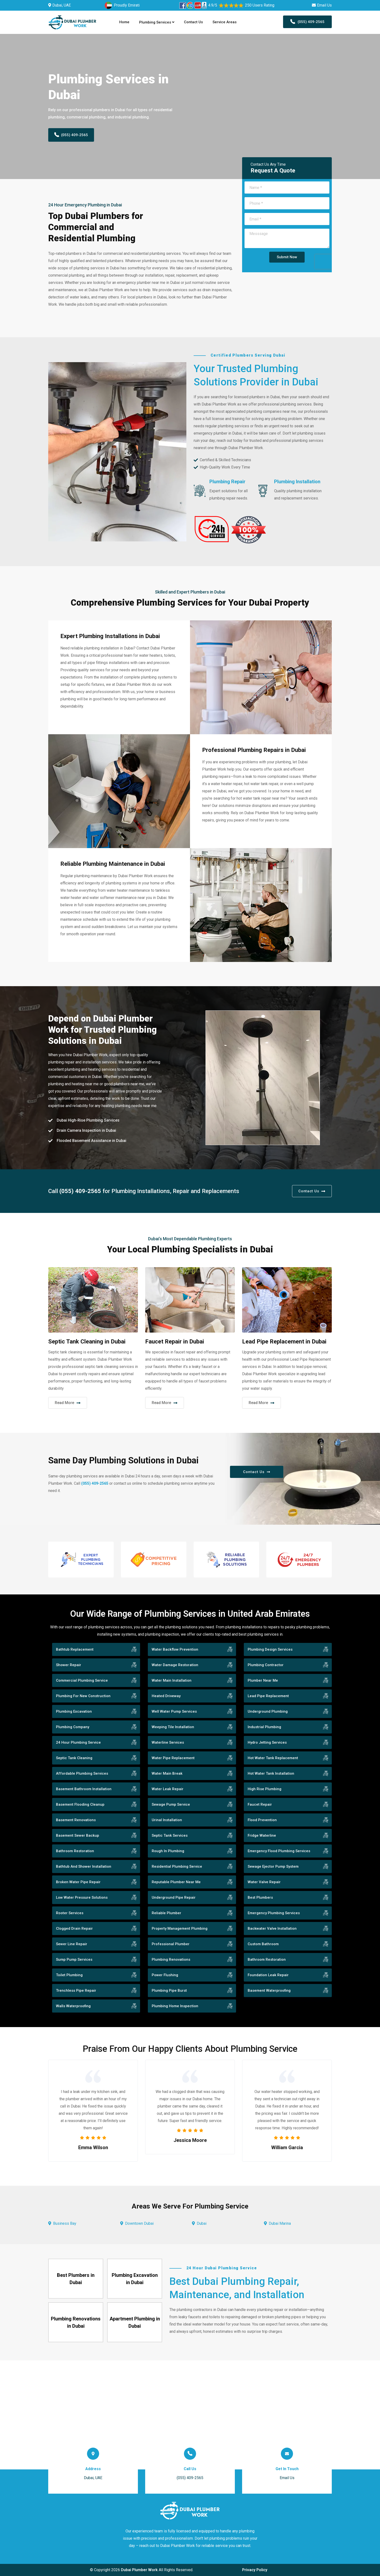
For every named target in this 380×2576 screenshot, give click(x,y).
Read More (67, 1402)
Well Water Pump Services (174, 1711)
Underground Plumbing (268, 1711)
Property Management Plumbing (179, 1928)
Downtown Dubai (139, 2223)
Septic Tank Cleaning (74, 1758)
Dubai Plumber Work (139, 2570)
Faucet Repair (260, 1804)
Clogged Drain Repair (74, 1928)
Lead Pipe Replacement (268, 1696)
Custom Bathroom (263, 1944)
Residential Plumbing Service (177, 1866)
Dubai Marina (280, 2223)
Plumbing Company (72, 1727)
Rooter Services (69, 1913)
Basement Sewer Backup (77, 1835)
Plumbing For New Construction (83, 1696)
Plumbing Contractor (266, 1665)
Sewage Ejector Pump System (273, 1866)
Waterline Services (168, 1742)
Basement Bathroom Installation (83, 1789)
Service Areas (225, 22)
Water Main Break (167, 1773)
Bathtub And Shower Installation (83, 1866)
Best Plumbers (260, 1897)
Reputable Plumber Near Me (176, 1882)
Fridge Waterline (262, 1835)
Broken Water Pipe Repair (78, 1882)
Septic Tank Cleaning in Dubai (87, 1341)
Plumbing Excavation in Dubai (135, 2278)
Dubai (201, 2223)
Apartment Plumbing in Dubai (135, 2322)
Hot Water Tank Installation (271, 1773)
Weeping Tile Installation (173, 1727)
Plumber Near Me (263, 1680)
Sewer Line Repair (71, 1944)
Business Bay (64, 2223)
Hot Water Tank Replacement (273, 1758)
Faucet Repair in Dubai (174, 1341)
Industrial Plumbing (264, 1727)
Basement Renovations (76, 1820)
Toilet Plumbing (69, 1975)
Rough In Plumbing (168, 1851)
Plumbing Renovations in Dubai (76, 2322)
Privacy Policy (254, 2570)
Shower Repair (68, 1665)
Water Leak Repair (167, 1789)
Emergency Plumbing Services (274, 1913)
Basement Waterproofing (269, 1990)
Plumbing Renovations (171, 1959)
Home (124, 22)
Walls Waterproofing (73, 2006)
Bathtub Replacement (75, 1649)
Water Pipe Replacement (173, 1758)
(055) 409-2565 (307, 22)
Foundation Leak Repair (268, 1975)
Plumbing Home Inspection (175, 2006)
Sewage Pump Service (171, 1804)
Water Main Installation (171, 1680)
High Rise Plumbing (264, 1789)
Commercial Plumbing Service (82, 1680)
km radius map (190, 2414)
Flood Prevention (262, 1820)
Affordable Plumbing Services (82, 1773)
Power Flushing (165, 1975)
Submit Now (287, 257)
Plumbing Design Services (270, 1649)
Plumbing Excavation (74, 1711)
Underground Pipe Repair (174, 1897)
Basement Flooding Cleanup (80, 1804)
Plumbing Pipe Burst (169, 1990)
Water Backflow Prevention (175, 1649)
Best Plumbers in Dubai (76, 2278)
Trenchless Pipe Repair (76, 1990)
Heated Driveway (166, 1696)
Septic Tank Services (170, 1835)
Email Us (324, 5)
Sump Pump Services (74, 1959)
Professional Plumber (171, 1944)
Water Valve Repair (264, 1882)
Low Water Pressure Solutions (82, 1897)
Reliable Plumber (166, 1913)
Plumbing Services (156, 22)
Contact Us (193, 22)
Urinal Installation (167, 1820)
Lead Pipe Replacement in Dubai (284, 1341)
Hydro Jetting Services (267, 1742)
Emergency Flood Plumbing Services (279, 1851)
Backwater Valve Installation (272, 1928)
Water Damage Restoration (175, 1665)
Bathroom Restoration (75, 1851)
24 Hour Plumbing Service (78, 1742)
